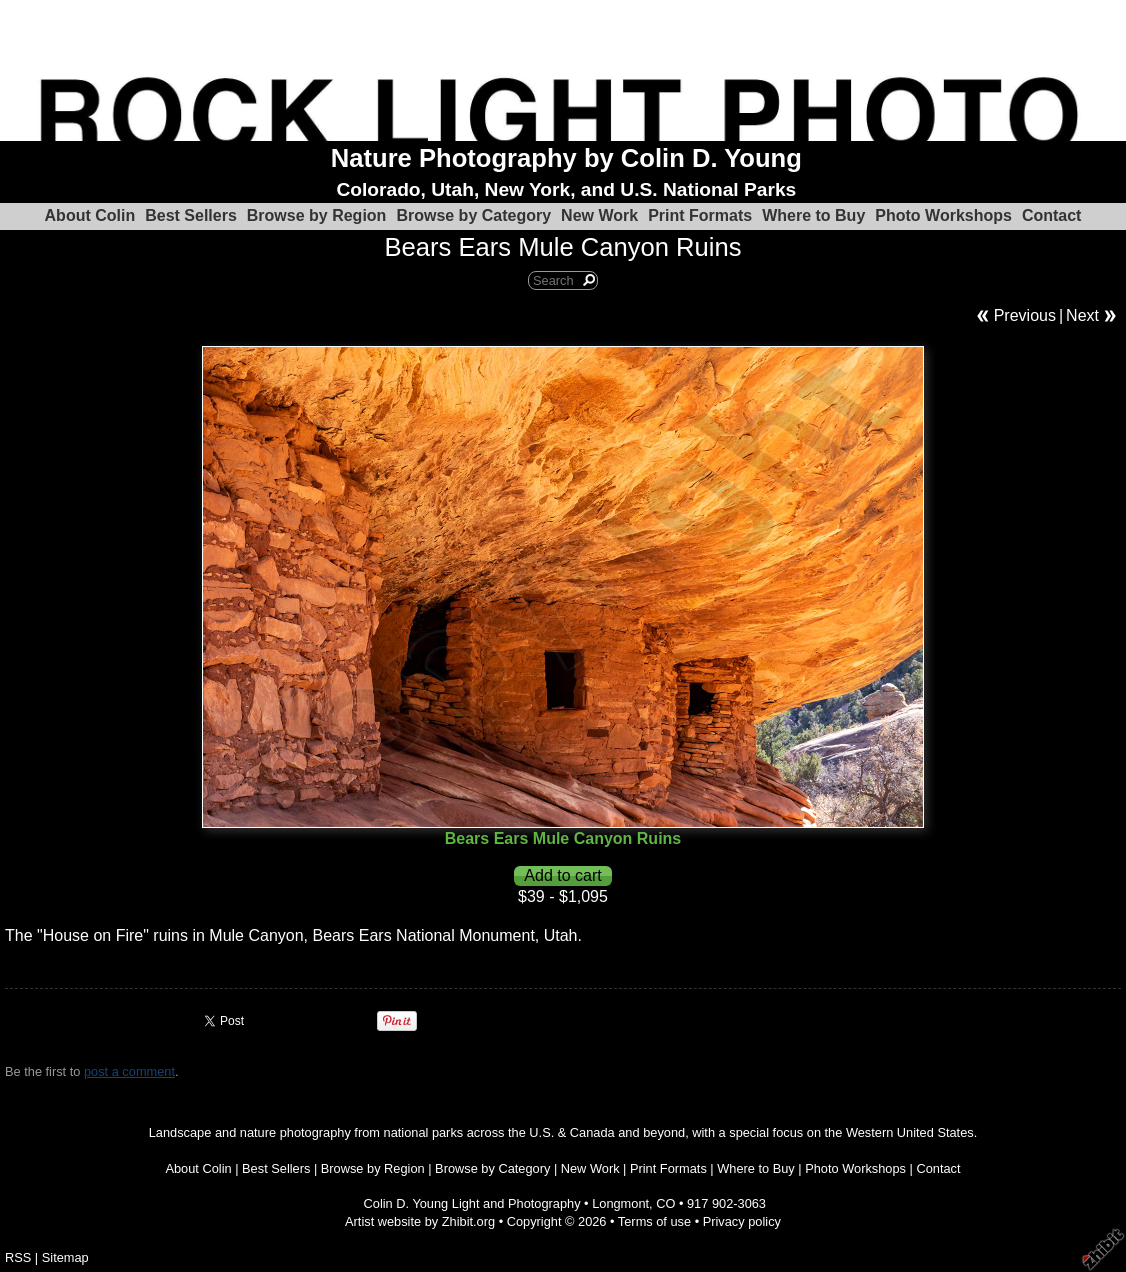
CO (665, 1203)
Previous (1025, 315)
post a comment (129, 1071)
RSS (18, 1257)
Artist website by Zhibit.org (420, 1221)
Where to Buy (813, 215)
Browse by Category (473, 215)
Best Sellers (191, 215)
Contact (1052, 215)
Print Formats (700, 215)
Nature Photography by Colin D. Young (566, 158)
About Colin (90, 215)
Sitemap (65, 1257)
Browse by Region (317, 215)
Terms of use (654, 1221)
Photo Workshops (943, 215)
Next (1082, 315)
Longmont (620, 1203)
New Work (599, 215)
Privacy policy (742, 1221)
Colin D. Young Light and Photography (472, 1203)
